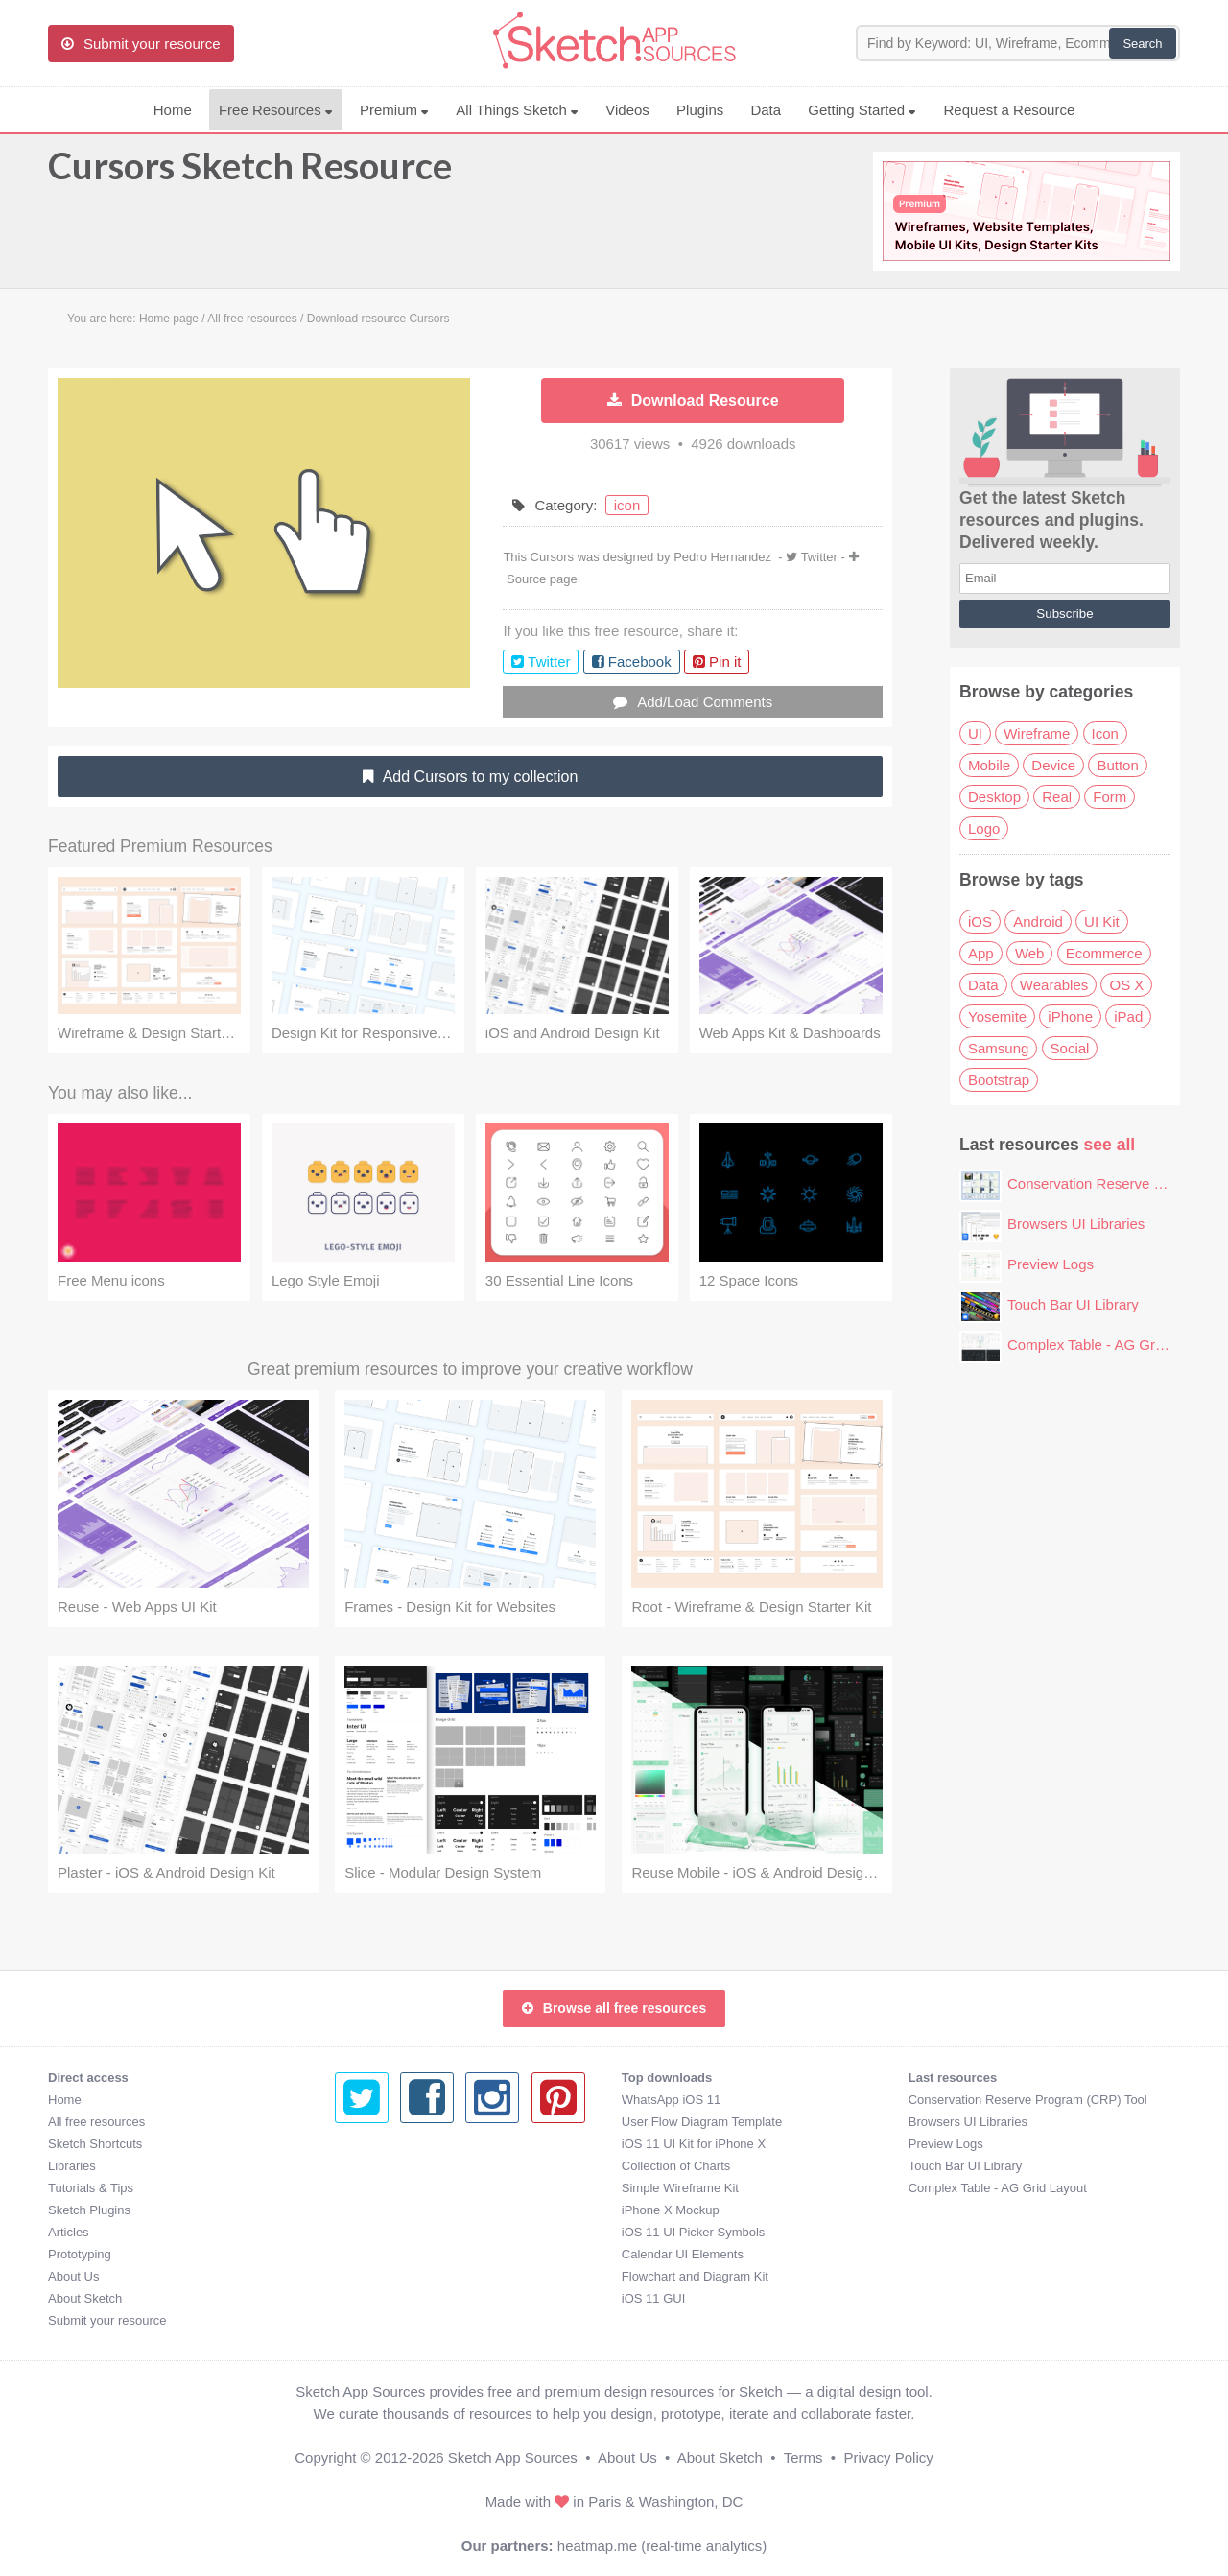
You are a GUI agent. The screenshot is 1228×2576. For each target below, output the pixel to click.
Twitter (819, 557)
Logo (984, 828)
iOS (980, 921)
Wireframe (1037, 733)
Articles (68, 2232)
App (981, 953)
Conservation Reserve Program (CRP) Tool (741, 2099)
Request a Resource (1009, 110)
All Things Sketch (517, 110)
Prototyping (79, 2254)
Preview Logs (1050, 1264)
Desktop (994, 797)
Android (1038, 921)
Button (1117, 765)
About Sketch (85, 2298)
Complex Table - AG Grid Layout (1110, 1344)
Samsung (998, 1048)
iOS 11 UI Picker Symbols (407, 2232)
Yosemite (997, 1016)
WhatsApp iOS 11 (384, 2099)
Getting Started (862, 110)
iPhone (1070, 1016)
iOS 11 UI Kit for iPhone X (407, 2144)
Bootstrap (998, 1080)
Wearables (1054, 985)
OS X (1126, 985)
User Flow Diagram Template (415, 2122)
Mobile (989, 765)
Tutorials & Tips (90, 2188)
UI (975, 733)
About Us (73, 2276)
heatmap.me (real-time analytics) (662, 2546)
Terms (803, 2457)
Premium (394, 110)
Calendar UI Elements (396, 2254)
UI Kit (1102, 921)
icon (627, 505)
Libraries (72, 2166)
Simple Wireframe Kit (393, 2188)
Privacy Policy (888, 2457)
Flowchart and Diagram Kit (408, 2276)
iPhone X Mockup (384, 2210)
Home (173, 110)
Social (1070, 1048)
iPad (1128, 1016)
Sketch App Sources (513, 2457)
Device (1053, 765)
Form (1109, 797)
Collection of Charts (389, 2166)
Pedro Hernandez (722, 557)
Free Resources (276, 110)
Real (1057, 797)
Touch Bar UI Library (1073, 1304)
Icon (1105, 733)
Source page (542, 579)
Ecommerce (1104, 953)
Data (765, 110)
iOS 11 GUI (366, 2298)
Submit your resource (107, 2320)
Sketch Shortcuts (95, 2144)
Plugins (699, 110)
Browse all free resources (614, 2008)
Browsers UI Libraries (1076, 1224)
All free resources (96, 2122)
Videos (627, 110)
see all (1110, 1144)
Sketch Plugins (89, 2210)
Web (1030, 953)
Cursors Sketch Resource (250, 175)
